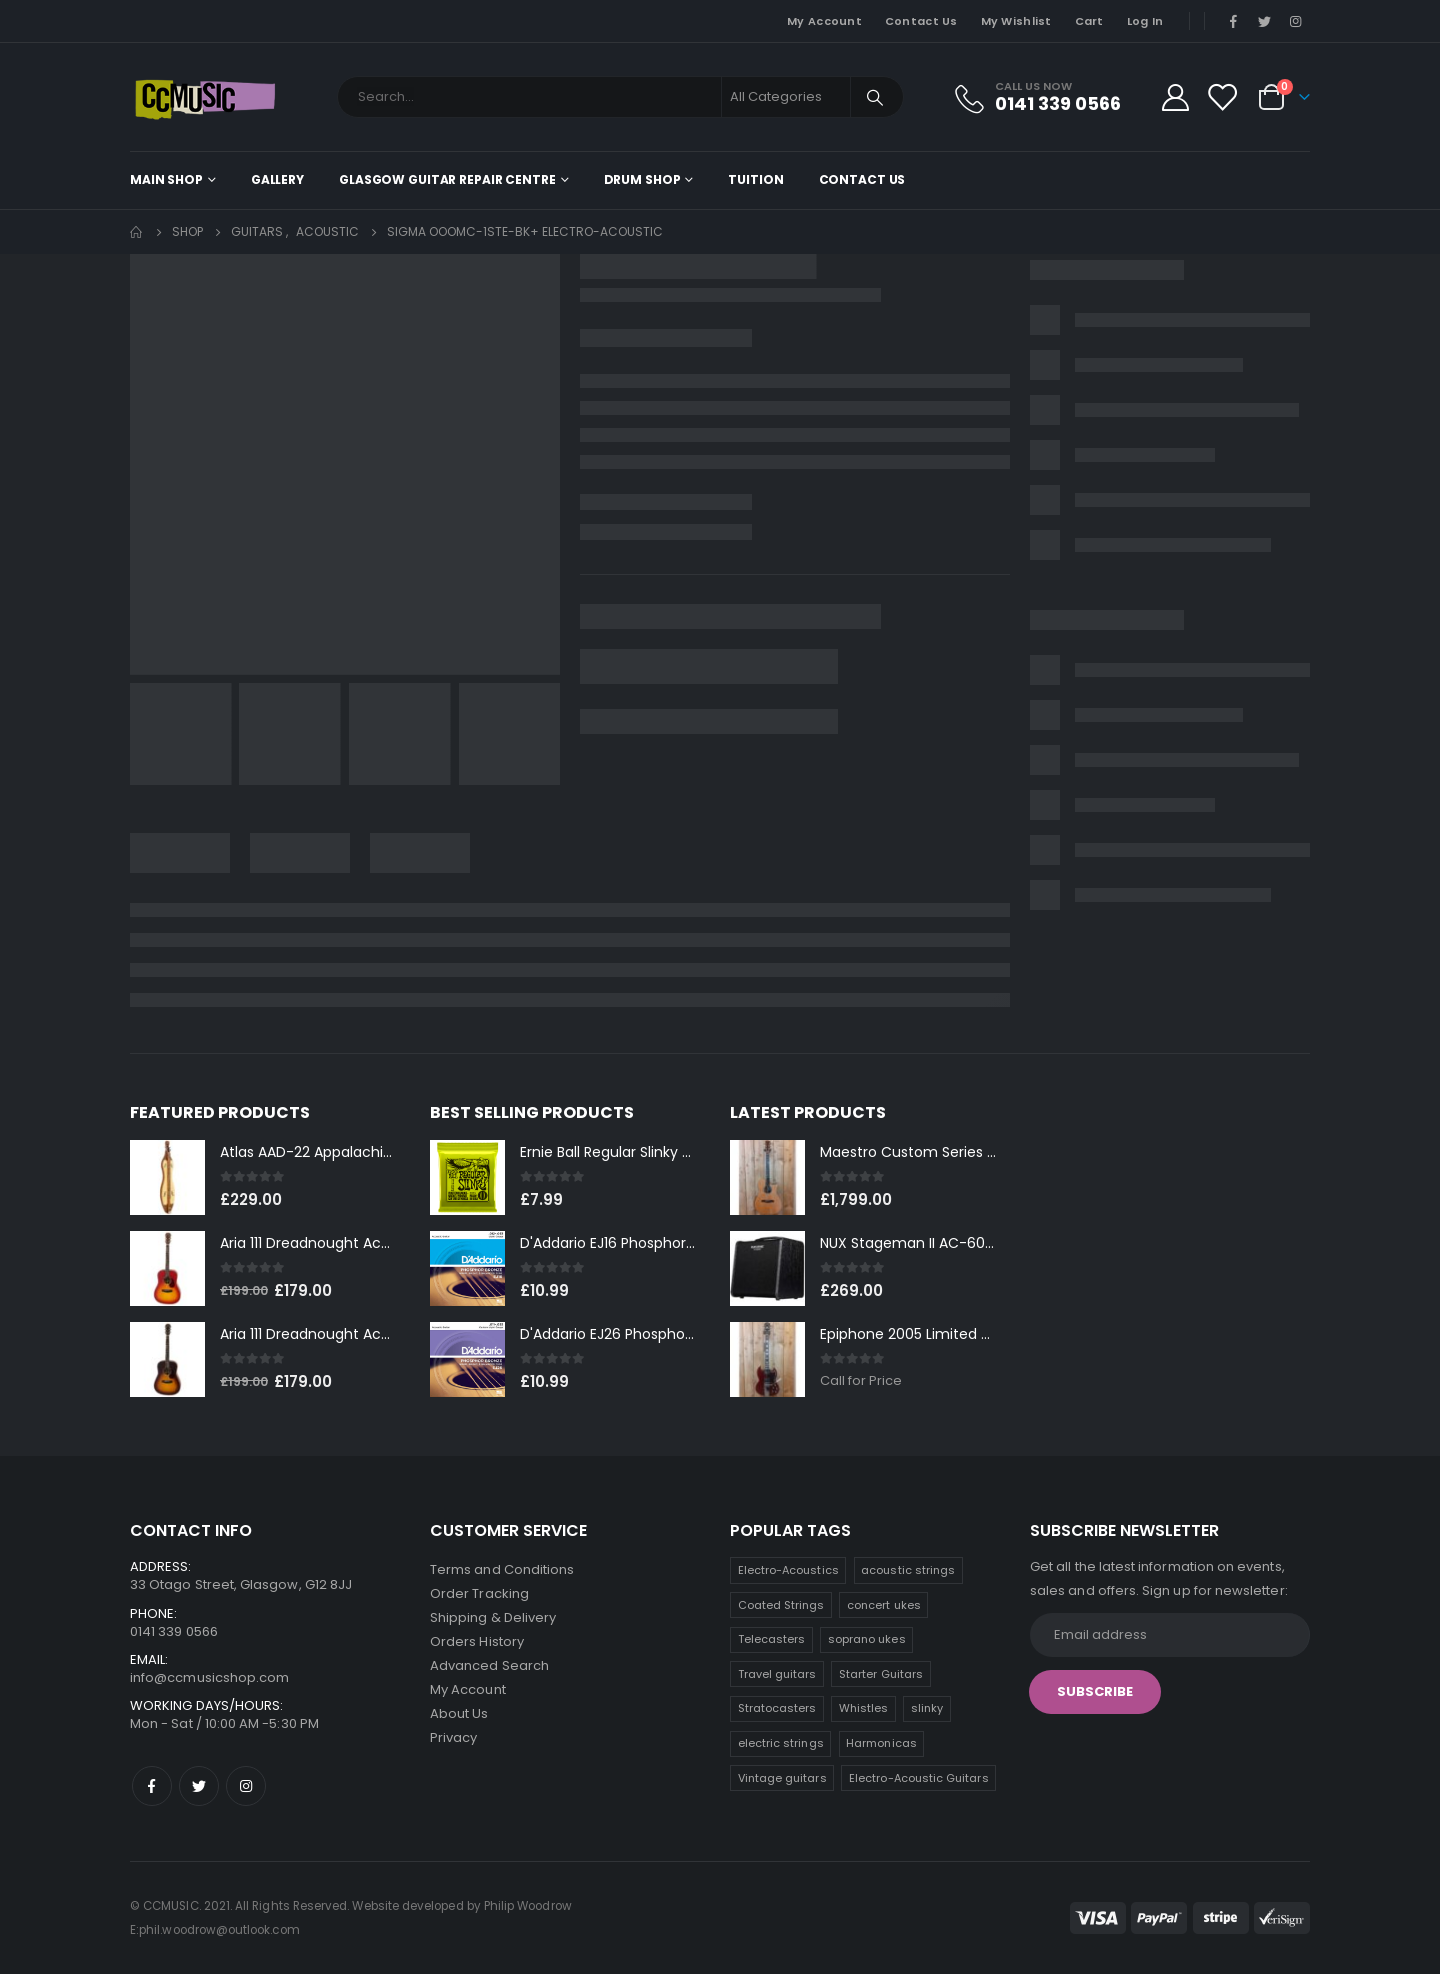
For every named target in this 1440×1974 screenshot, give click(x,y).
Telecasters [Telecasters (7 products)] (772, 1639)
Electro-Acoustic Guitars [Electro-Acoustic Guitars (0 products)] (919, 1778)
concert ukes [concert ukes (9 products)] (884, 1605)
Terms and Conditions (502, 1569)
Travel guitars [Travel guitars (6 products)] (777, 1674)
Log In (1145, 21)
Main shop (166, 179)
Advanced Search (489, 1665)
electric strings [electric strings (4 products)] (781, 1743)
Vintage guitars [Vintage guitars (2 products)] (782, 1778)
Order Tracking (479, 1593)
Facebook (152, 1786)
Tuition (755, 179)
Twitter (199, 1786)
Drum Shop (642, 179)
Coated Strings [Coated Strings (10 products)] (781, 1605)
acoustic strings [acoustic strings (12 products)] (908, 1570)
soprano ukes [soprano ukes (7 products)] (867, 1639)
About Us (459, 1713)
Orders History (477, 1641)
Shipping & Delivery (493, 1617)
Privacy (453, 1737)
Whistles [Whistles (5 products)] (864, 1708)
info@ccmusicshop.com (209, 1677)
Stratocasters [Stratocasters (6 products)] (777, 1708)
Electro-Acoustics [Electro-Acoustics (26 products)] (788, 1570)
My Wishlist (1016, 21)
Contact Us (921, 21)
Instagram (246, 1786)
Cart (1089, 21)
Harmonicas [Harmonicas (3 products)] (881, 1743)
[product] (167, 1177)
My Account (824, 21)
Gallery (277, 179)
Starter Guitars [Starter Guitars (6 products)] (881, 1674)
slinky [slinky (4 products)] (927, 1708)
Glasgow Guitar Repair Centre (447, 179)
